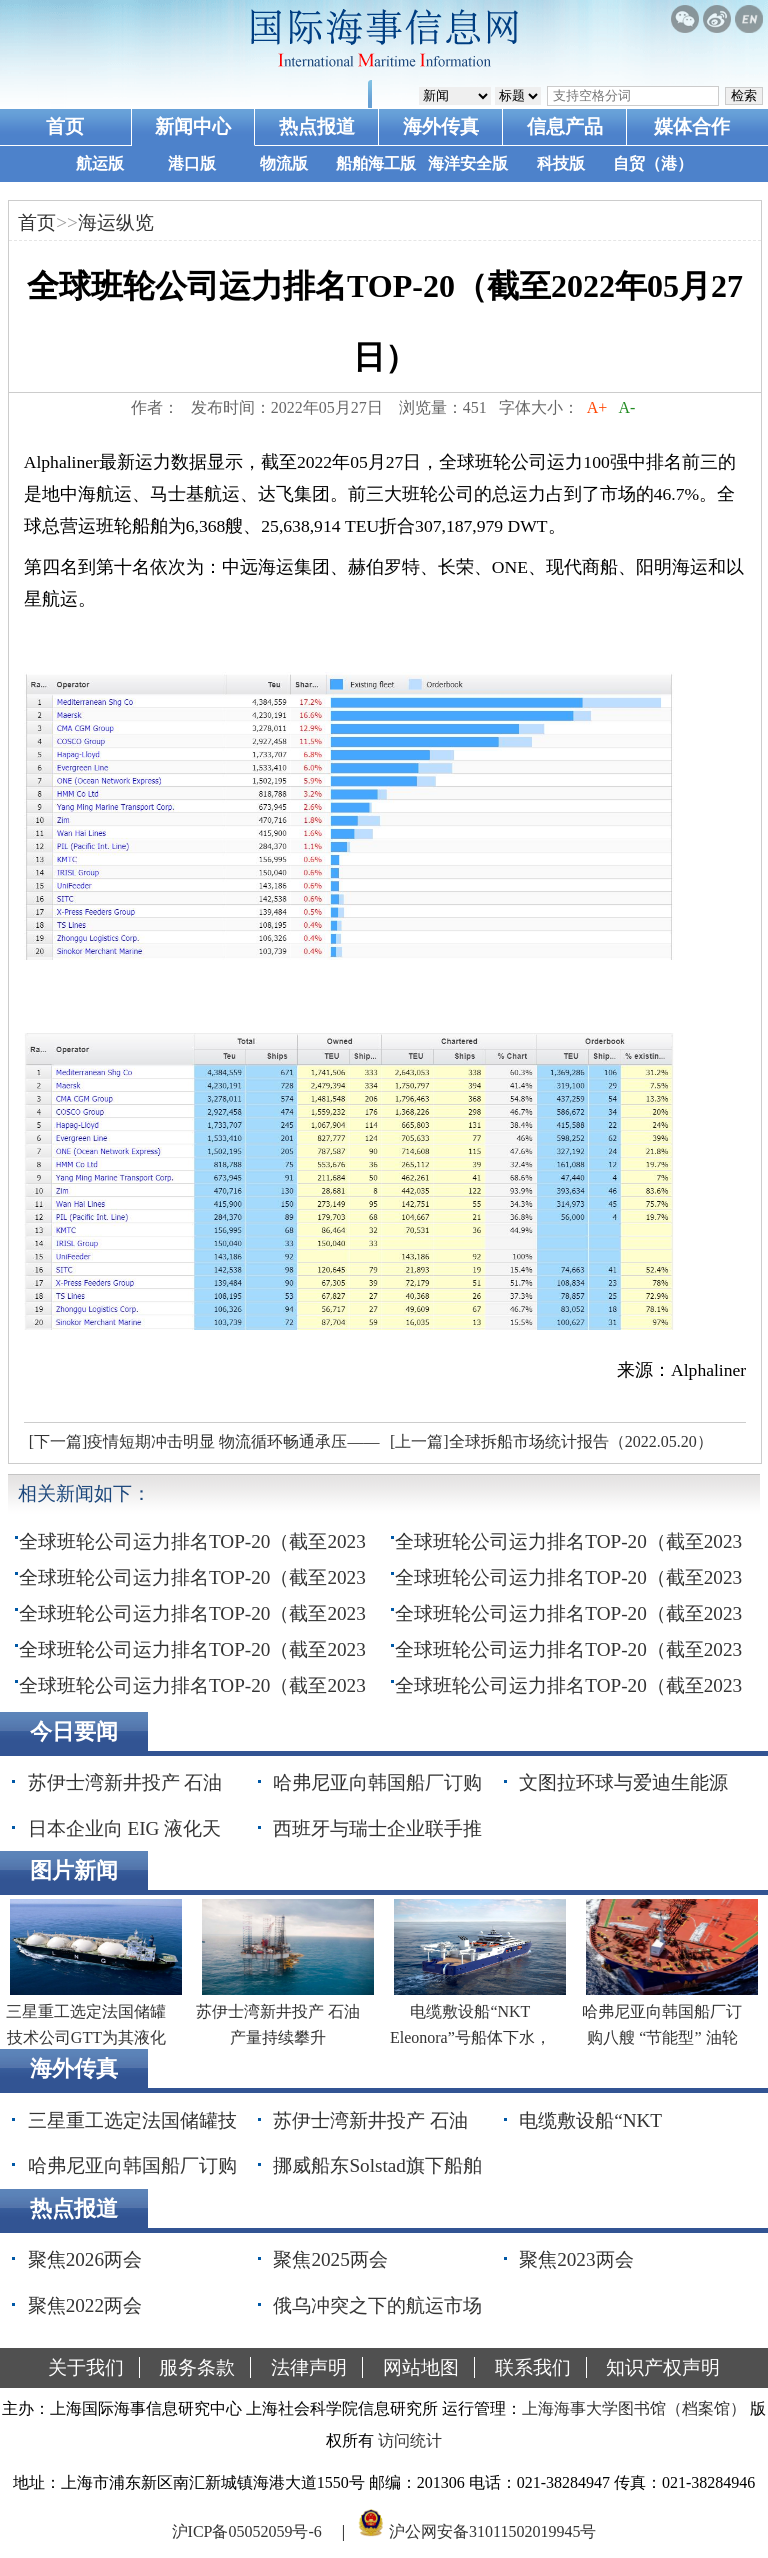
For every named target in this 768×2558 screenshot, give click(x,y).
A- (627, 407)
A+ (597, 407)
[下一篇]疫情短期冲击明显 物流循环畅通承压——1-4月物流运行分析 (202, 1447)
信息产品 (565, 126)
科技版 (561, 163)
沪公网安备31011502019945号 (492, 2531)
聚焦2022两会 (85, 2305)
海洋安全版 (468, 163)
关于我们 (86, 2367)
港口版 (192, 163)
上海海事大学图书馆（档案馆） (634, 2408)
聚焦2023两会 (576, 2259)
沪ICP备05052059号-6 (247, 2531)
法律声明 (309, 2367)
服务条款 (197, 2367)
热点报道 (317, 126)
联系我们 (533, 2367)
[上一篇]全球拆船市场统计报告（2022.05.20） (551, 1441)
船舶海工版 (376, 163)
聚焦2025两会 (330, 2259)
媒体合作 (692, 126)
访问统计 (410, 2440)
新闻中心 (193, 126)
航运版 (100, 163)
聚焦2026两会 (85, 2259)
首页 (65, 126)
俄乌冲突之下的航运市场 (377, 2305)
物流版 (284, 163)
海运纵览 (116, 222)
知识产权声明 (663, 2367)
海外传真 (441, 126)
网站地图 (421, 2367)
